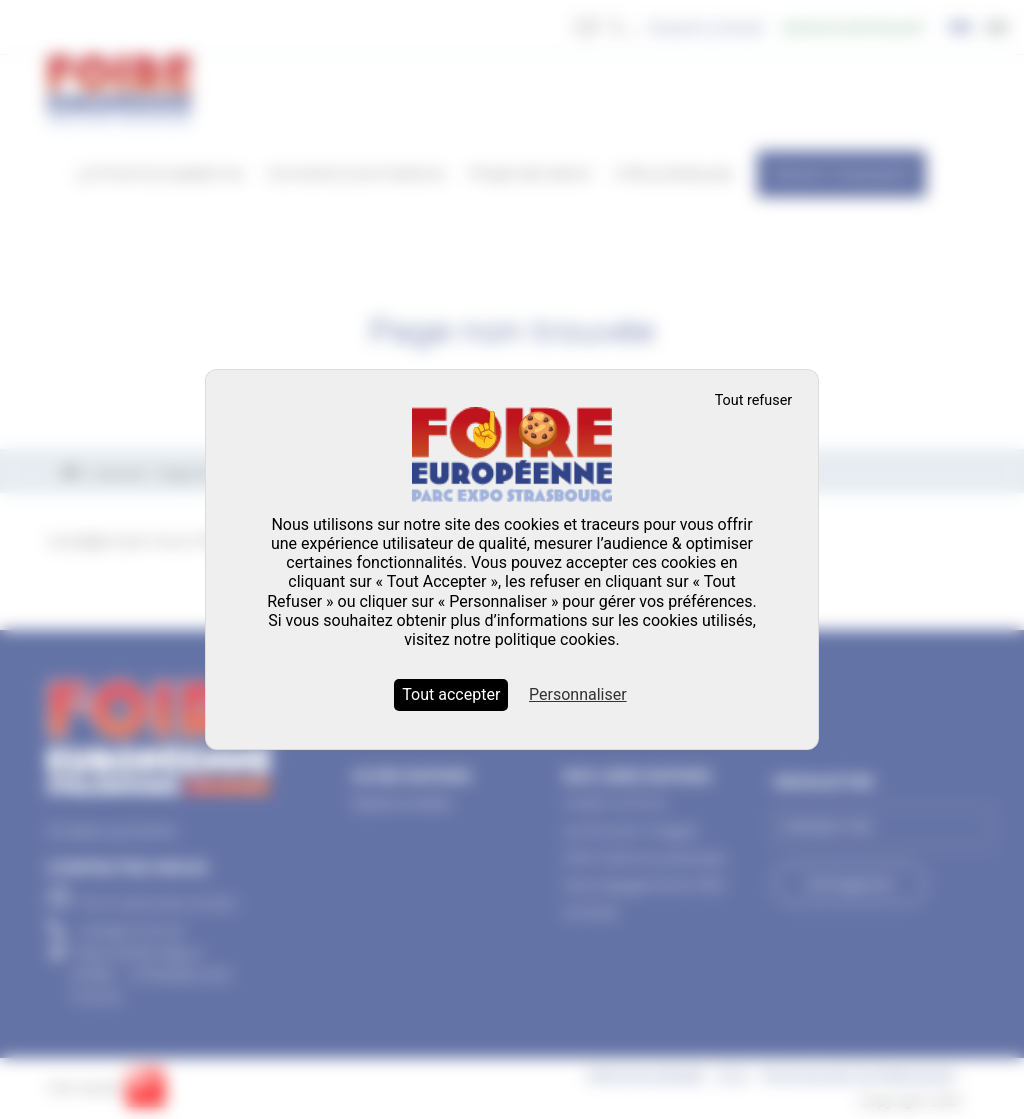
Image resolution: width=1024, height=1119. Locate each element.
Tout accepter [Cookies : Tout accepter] (451, 694)
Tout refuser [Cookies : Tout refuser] (754, 400)
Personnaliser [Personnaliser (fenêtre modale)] (578, 694)
